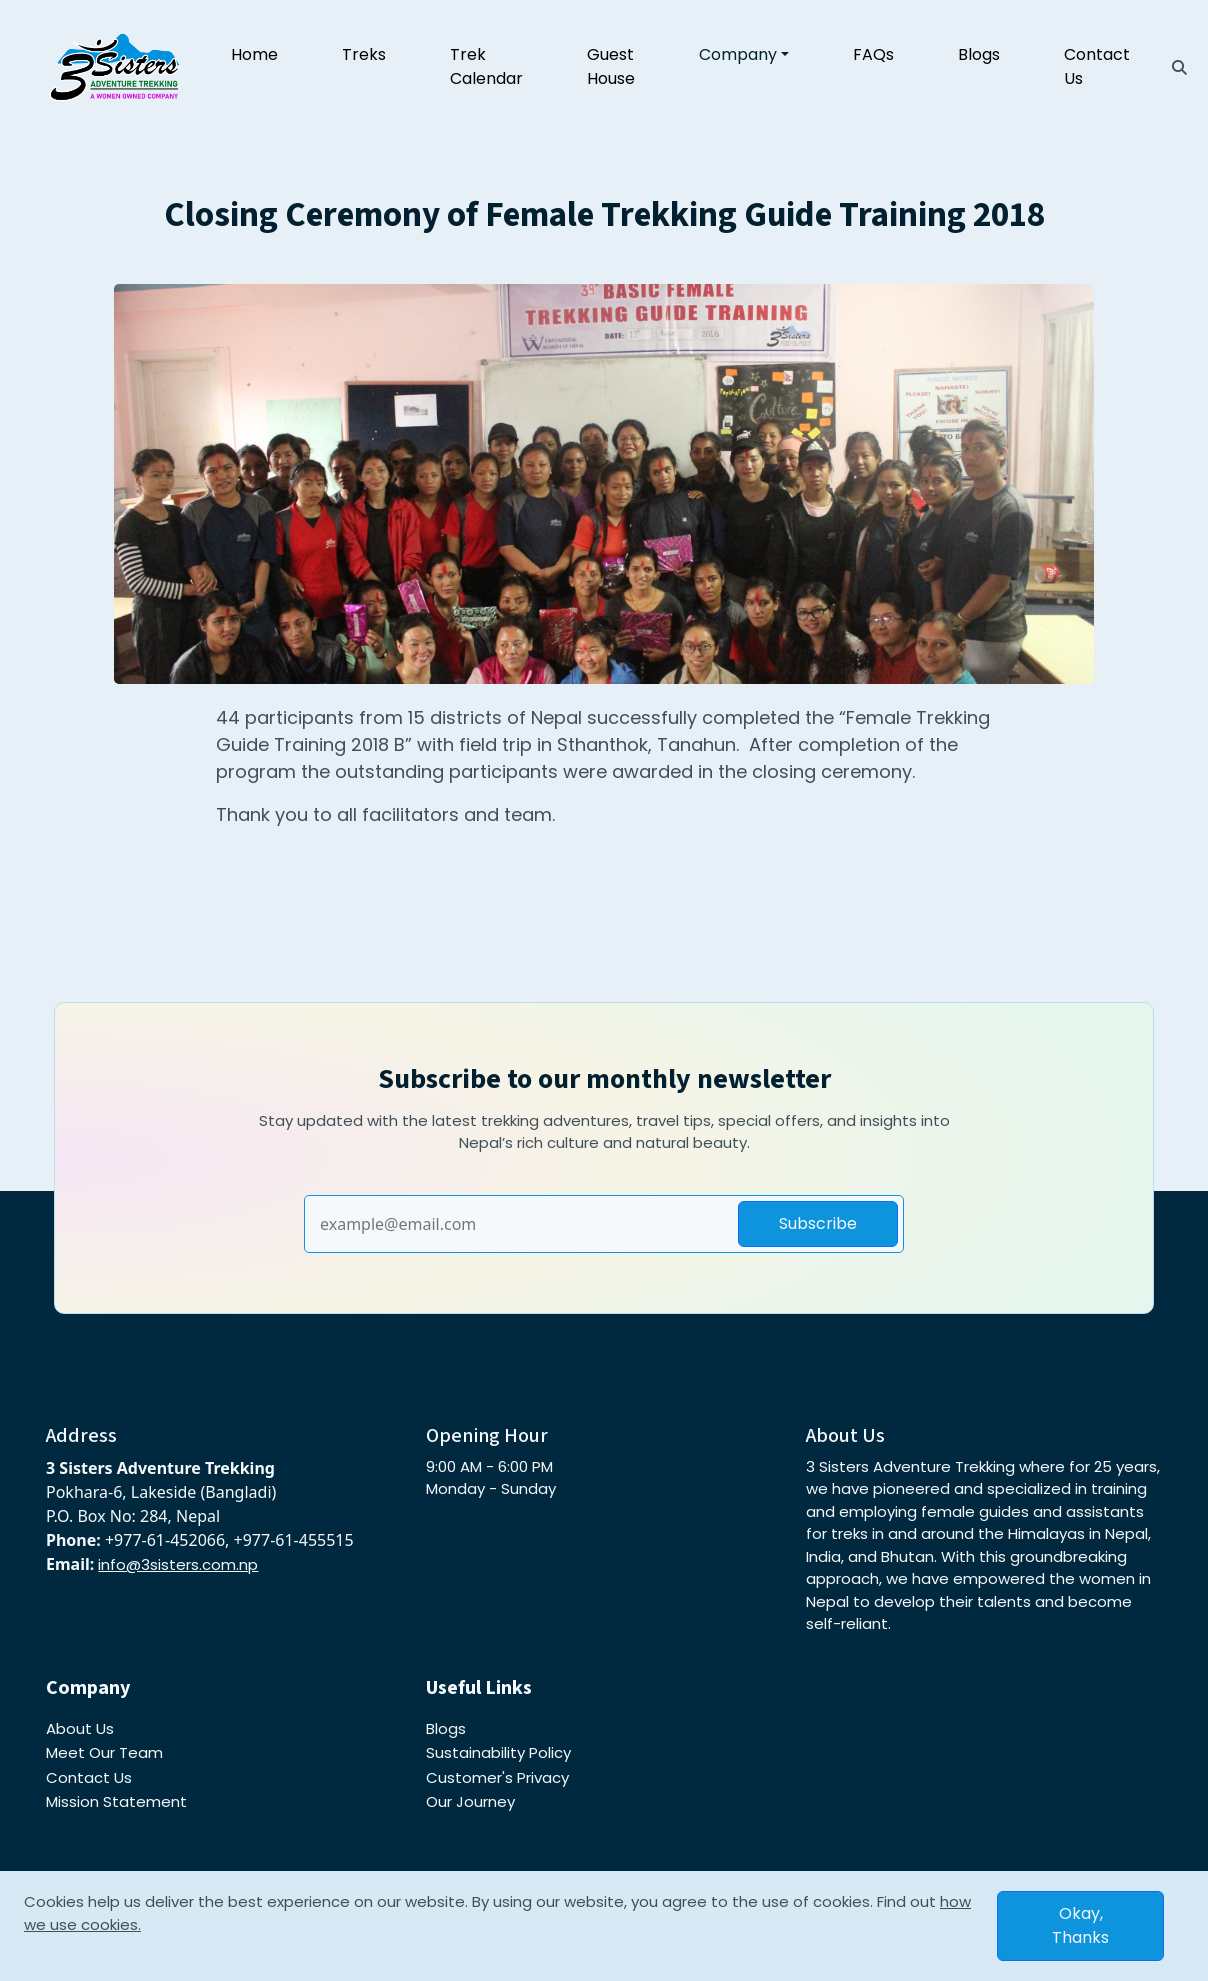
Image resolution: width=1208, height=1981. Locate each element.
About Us (80, 1728)
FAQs (873, 54)
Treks (364, 54)
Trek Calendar (486, 66)
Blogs (979, 54)
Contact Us (1097, 66)
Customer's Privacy (497, 1777)
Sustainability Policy (498, 1752)
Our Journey (470, 1801)
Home (254, 54)
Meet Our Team (104, 1752)
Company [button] (738, 54)
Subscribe (818, 1223)
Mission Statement (116, 1801)
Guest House (611, 66)
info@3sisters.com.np (178, 1564)
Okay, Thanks (1080, 1925)
